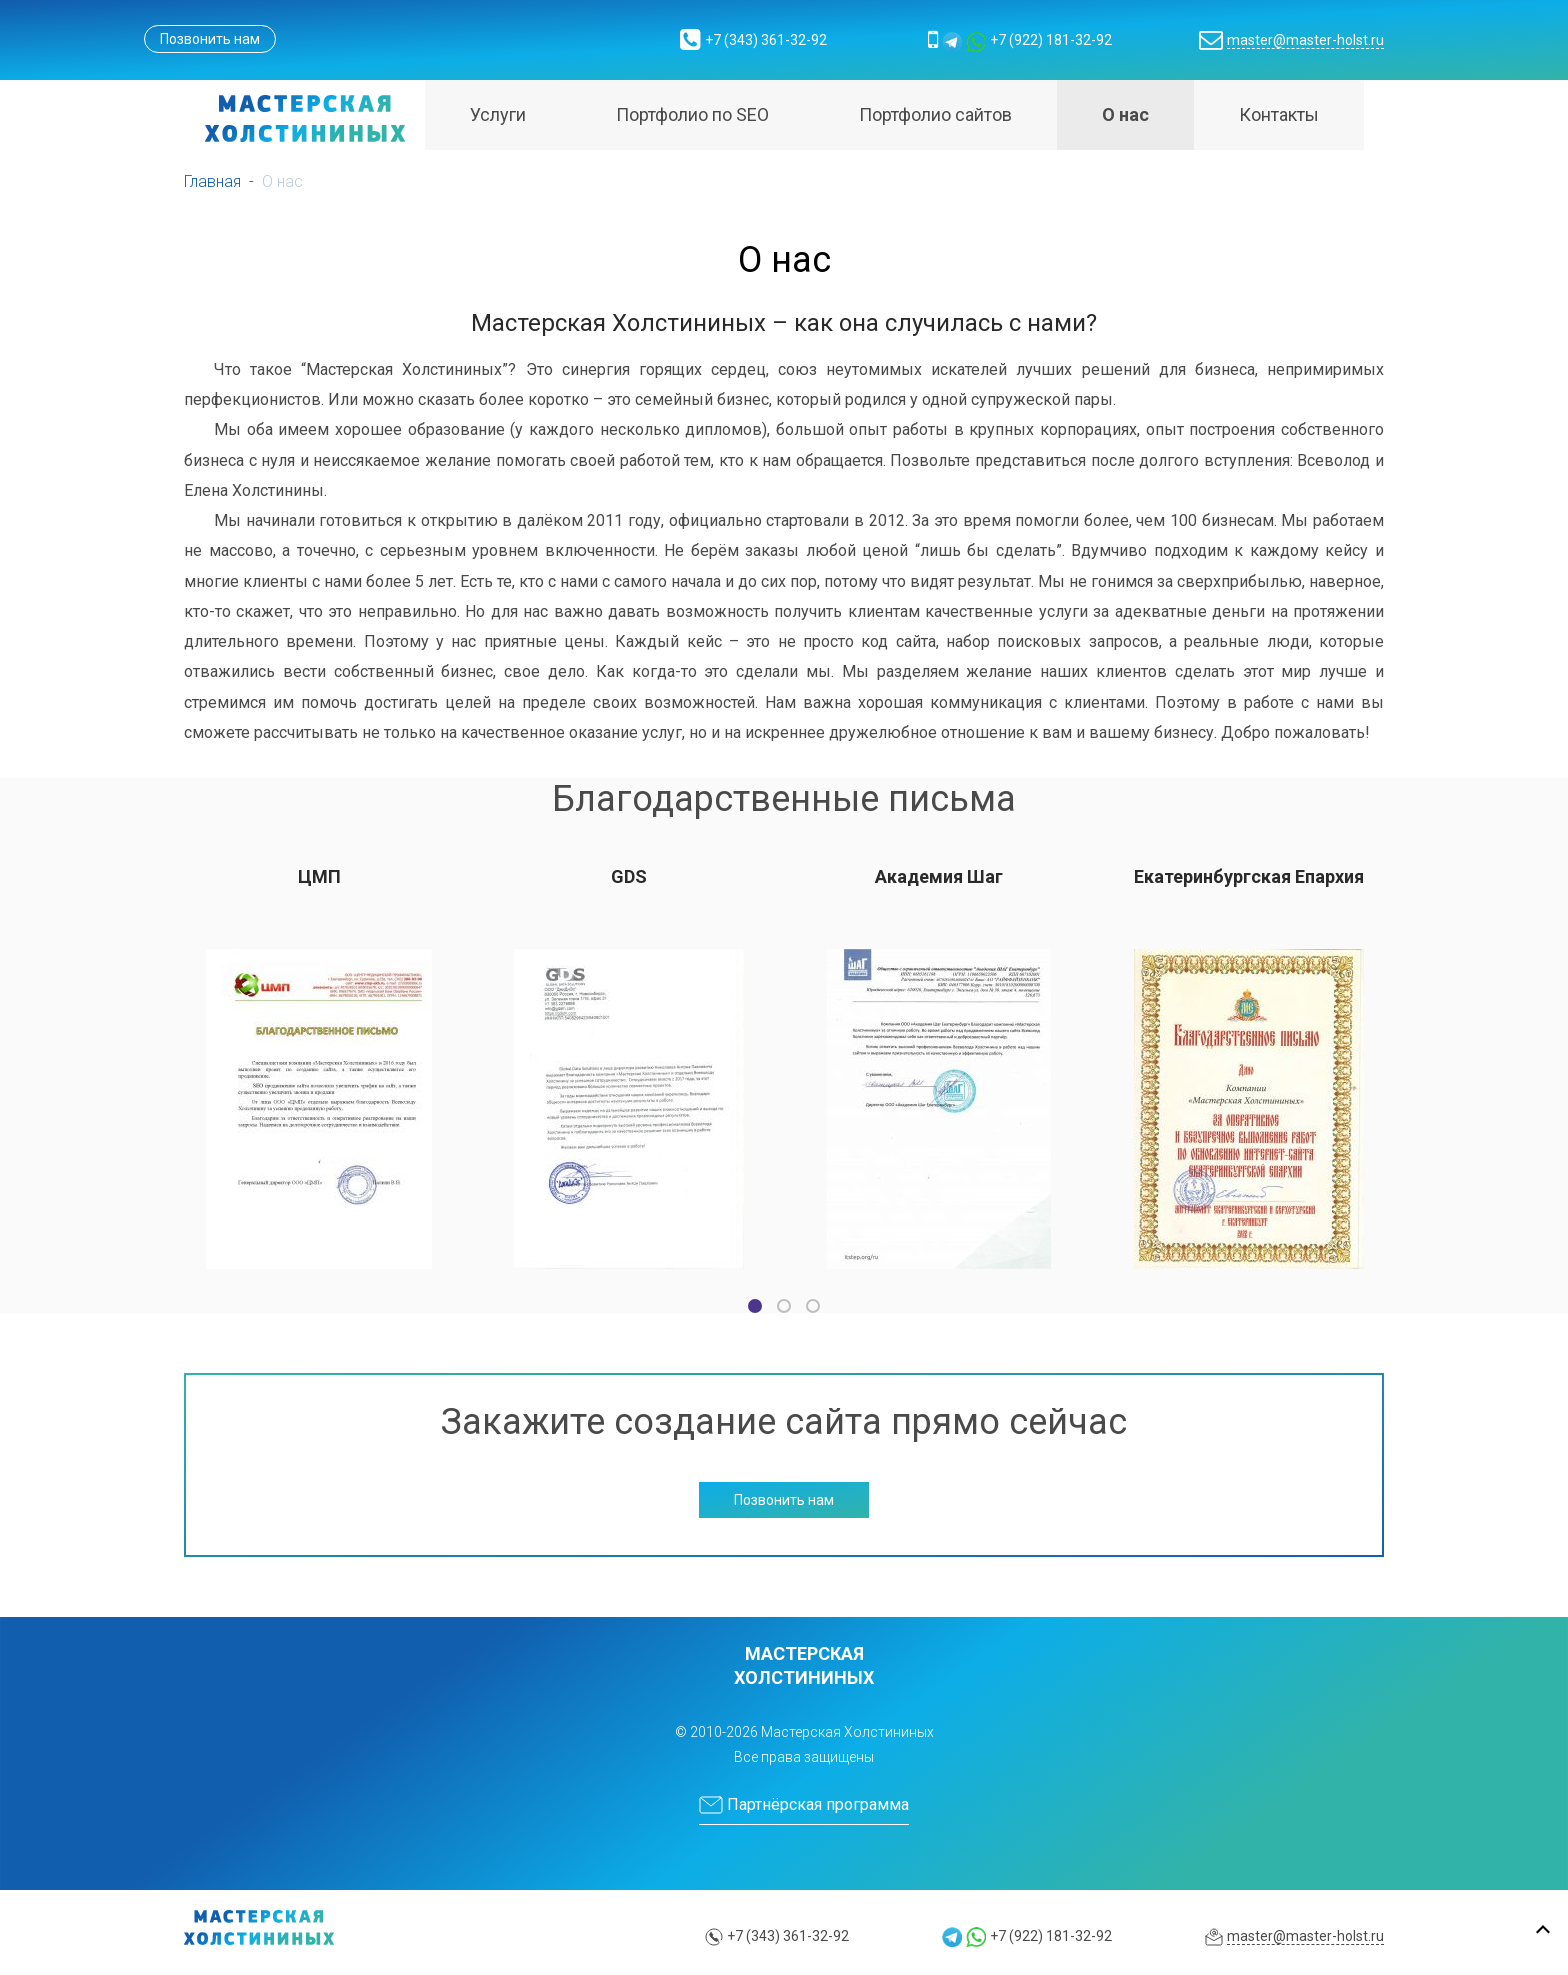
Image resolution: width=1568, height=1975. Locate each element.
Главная (212, 181)
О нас (1125, 114)
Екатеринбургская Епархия (1249, 876)
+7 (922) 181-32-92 (1051, 40)
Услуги (498, 114)
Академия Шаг (939, 876)
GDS (629, 876)
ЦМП (319, 876)
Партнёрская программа (804, 1805)
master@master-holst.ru (1305, 40)
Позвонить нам (210, 39)
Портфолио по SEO (692, 114)
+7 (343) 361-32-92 (766, 40)
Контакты (1279, 114)
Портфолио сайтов (935, 114)
